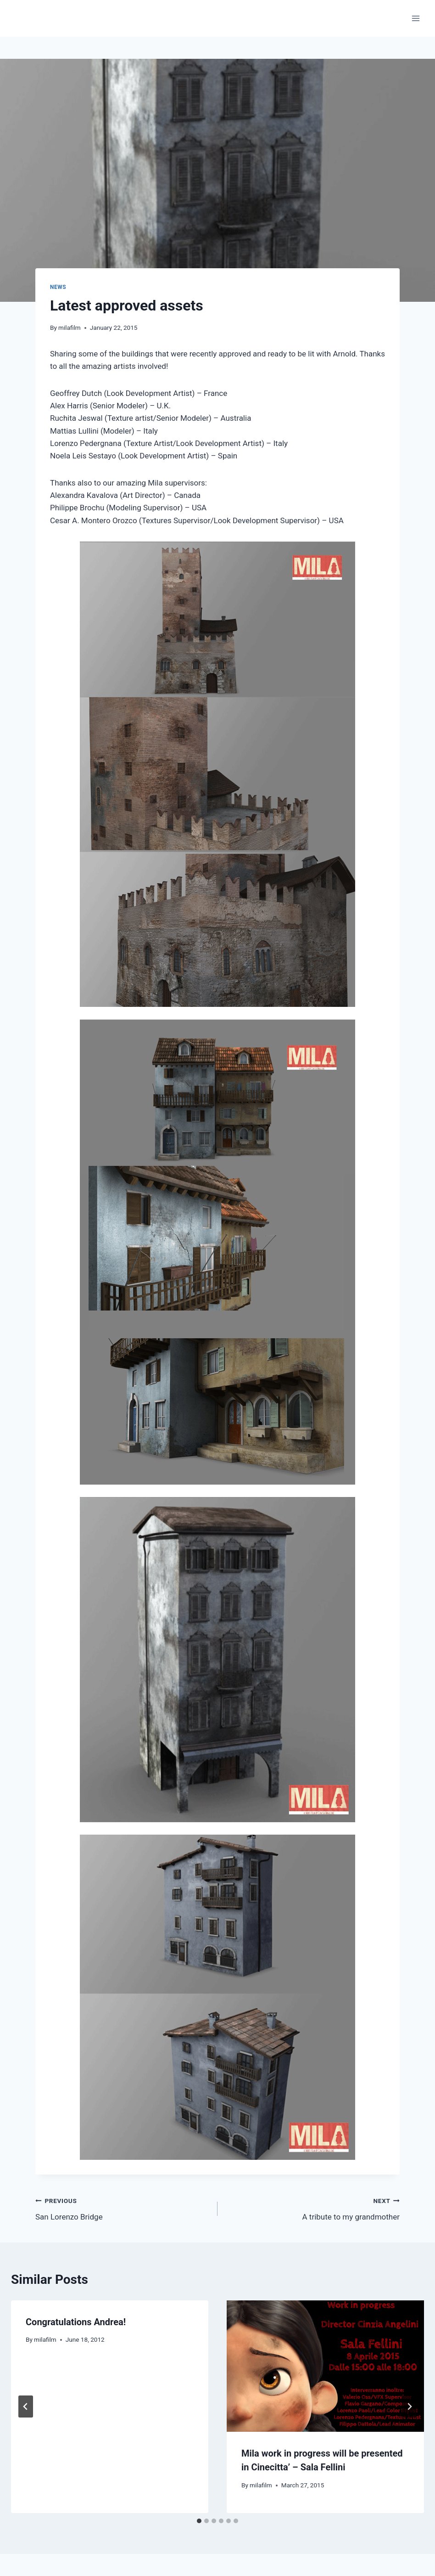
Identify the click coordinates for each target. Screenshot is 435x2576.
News (58, 287)
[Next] (409, 2406)
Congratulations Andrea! (76, 2321)
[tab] (199, 2521)
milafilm (69, 327)
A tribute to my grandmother (312, 2207)
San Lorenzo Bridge (122, 2207)
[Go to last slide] (25, 2406)
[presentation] (325, 2366)
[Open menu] (415, 18)
